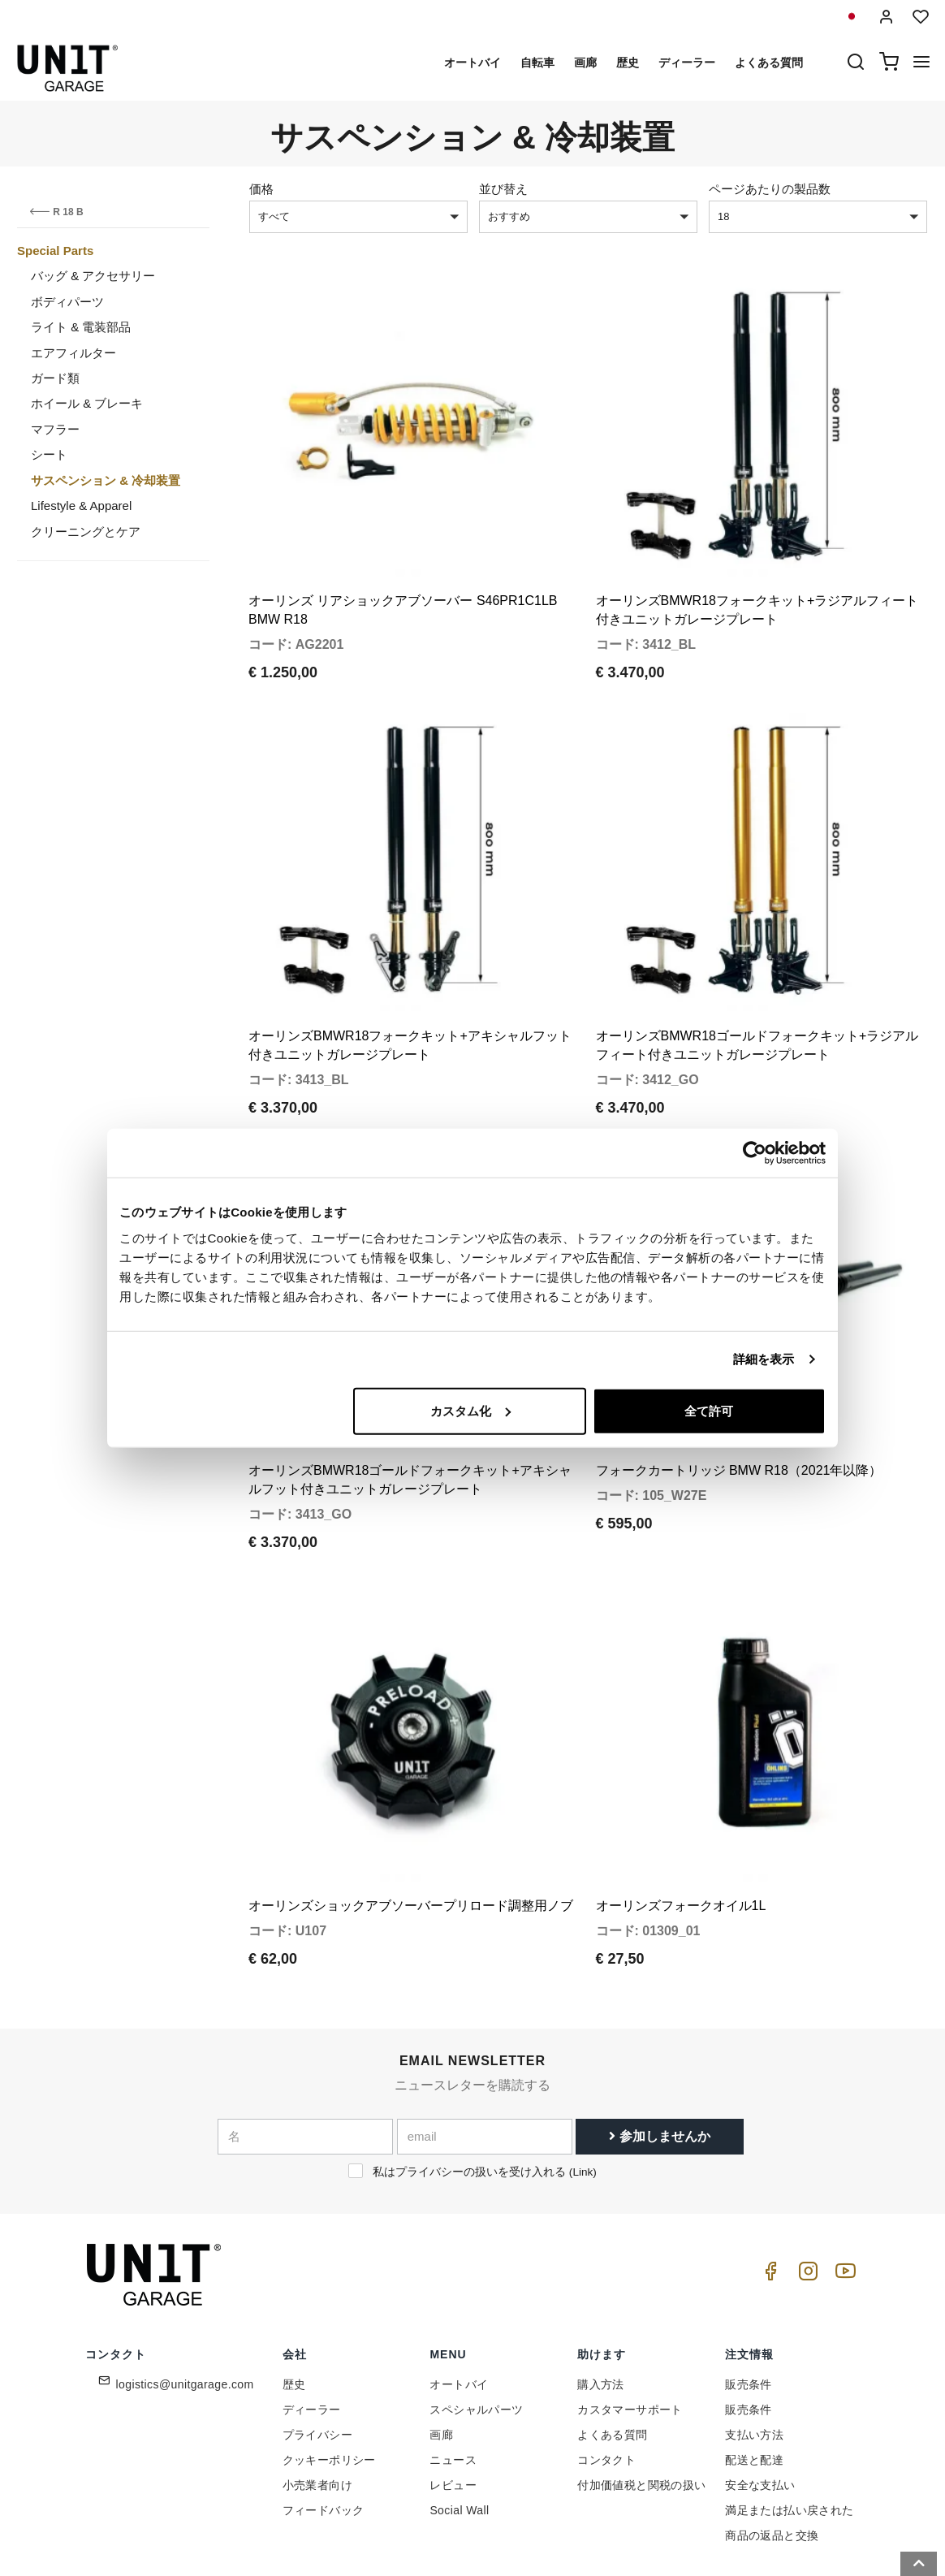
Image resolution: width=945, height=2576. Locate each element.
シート (49, 454)
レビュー (453, 2409)
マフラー (55, 429)
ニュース (453, 2384)
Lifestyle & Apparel (81, 505)
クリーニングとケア (85, 531)
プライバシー (317, 2359)
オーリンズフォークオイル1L (681, 1830)
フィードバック (324, 2434)
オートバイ (472, 62)
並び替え (503, 189)
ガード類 (55, 378)
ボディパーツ (67, 302)
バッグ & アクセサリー (93, 276)
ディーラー (686, 62)
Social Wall (459, 2434)
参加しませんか (659, 2061)
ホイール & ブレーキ (87, 403)
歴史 (627, 62)
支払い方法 (754, 2359)
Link (582, 2096)
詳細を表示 (764, 1359)
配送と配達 (754, 2384)
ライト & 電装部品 (81, 327)
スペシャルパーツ (476, 2333)
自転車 (537, 62)
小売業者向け (317, 2409)
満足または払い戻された (789, 2434)
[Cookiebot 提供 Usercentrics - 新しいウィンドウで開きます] (755, 1153)
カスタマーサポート (630, 2333)
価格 (261, 189)
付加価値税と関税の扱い (641, 2409)
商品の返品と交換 (771, 2459)
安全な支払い (760, 2409)
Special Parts (55, 250)
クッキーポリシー (329, 2384)
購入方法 (600, 2308)
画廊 (585, 62)
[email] (484, 2061)
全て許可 (708, 1410)
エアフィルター (73, 353)
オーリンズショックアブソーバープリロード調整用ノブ (410, 1830)
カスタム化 (470, 1410)
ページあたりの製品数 (770, 189)
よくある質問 (769, 62)
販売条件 (748, 2308)
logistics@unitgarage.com (185, 2308)
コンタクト (606, 2384)
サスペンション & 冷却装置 (105, 480)
